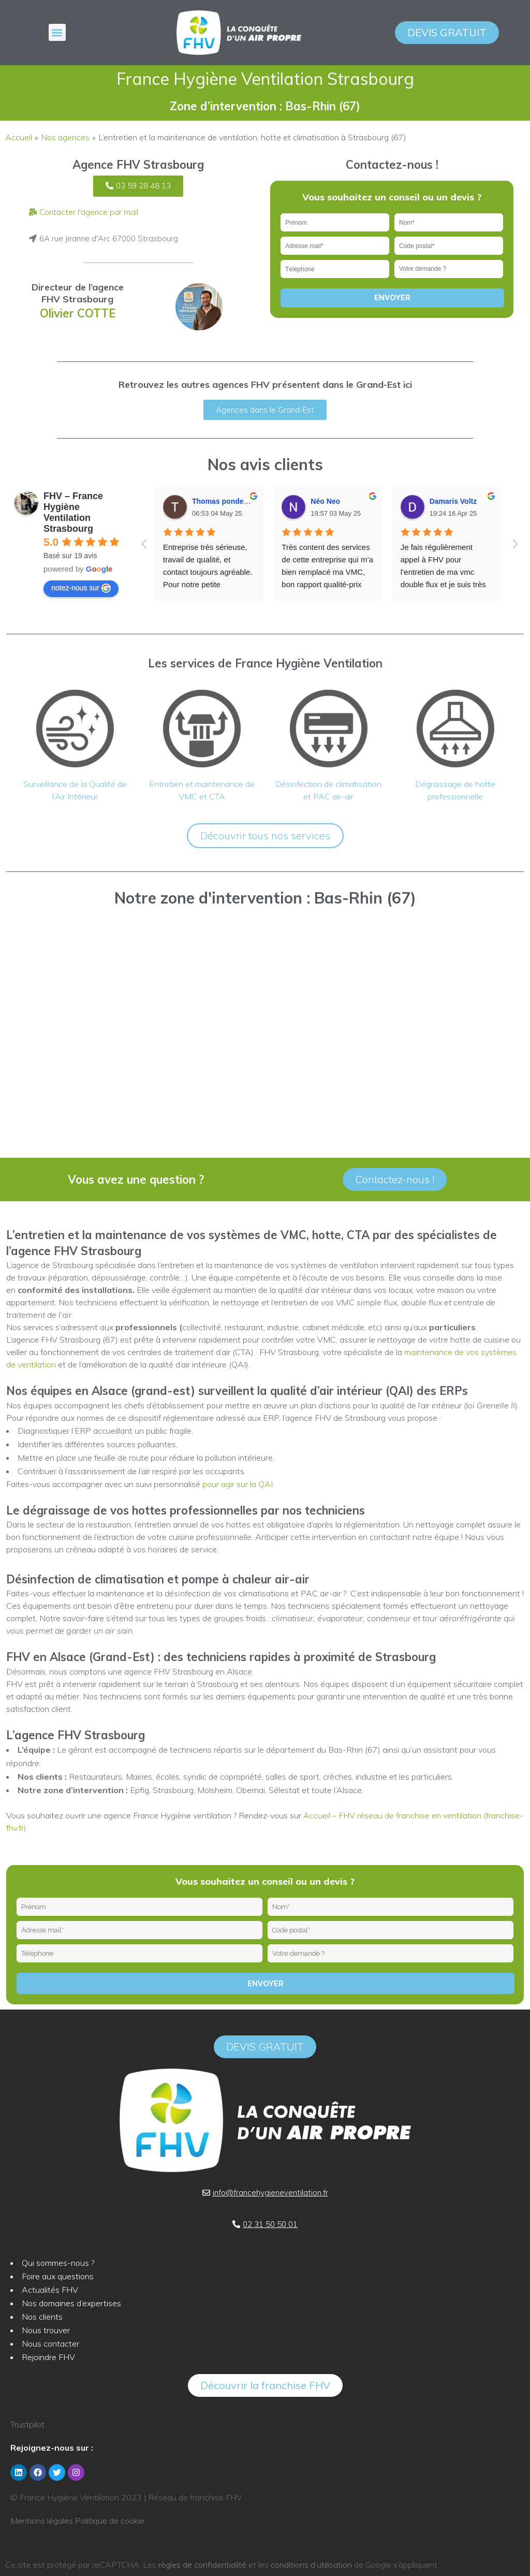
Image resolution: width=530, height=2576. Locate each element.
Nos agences (65, 137)
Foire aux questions (58, 2276)
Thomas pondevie (223, 501)
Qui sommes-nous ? (58, 2263)
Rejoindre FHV (48, 2357)
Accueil (18, 137)
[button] (57, 32)
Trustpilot (27, 2424)
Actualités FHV (50, 2289)
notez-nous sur (81, 588)
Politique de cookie (109, 2520)
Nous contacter (50, 2343)
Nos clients (42, 2316)
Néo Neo (325, 501)
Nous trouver (46, 2330)
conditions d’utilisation (311, 2564)
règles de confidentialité (202, 2564)
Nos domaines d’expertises (71, 2303)
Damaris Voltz (453, 501)
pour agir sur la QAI (237, 1484)
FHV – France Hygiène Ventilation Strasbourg (73, 512)
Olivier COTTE (77, 313)
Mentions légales (41, 2520)
